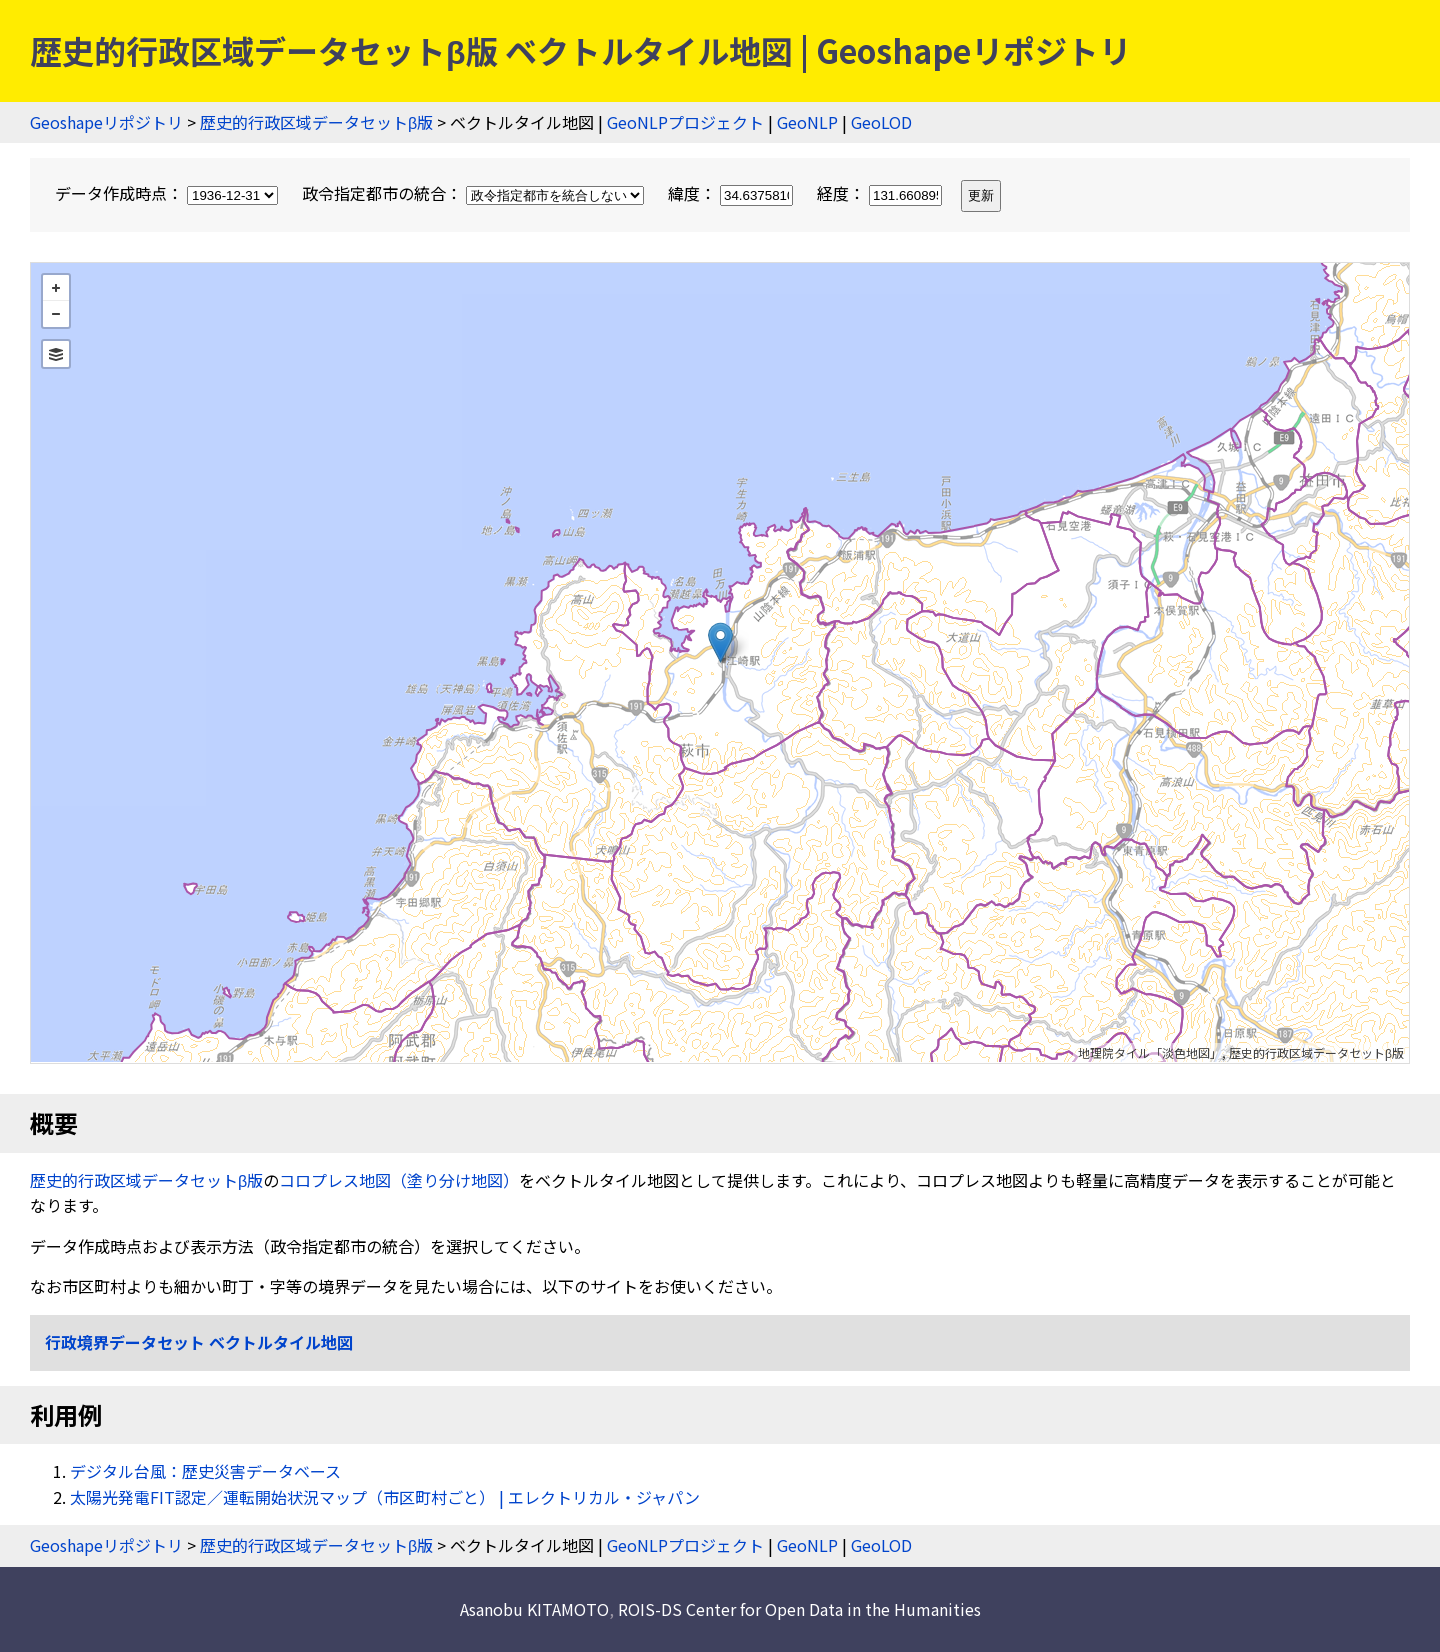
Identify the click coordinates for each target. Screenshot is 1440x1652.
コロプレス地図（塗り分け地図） (399, 1180)
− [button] (56, 314)
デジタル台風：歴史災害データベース (205, 1471)
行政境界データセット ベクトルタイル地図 (199, 1342)
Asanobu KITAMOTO (534, 1609)
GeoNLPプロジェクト (685, 122)
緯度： (732, 193)
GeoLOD (881, 122)
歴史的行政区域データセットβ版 (316, 122)
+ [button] (56, 288)
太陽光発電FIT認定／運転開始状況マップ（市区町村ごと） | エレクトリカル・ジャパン (385, 1497)
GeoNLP (807, 122)
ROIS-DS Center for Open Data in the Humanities (799, 1609)
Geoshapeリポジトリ (106, 122)
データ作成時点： (168, 193)
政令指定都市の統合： (475, 193)
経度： (881, 193)
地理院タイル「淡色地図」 (1150, 1052)
